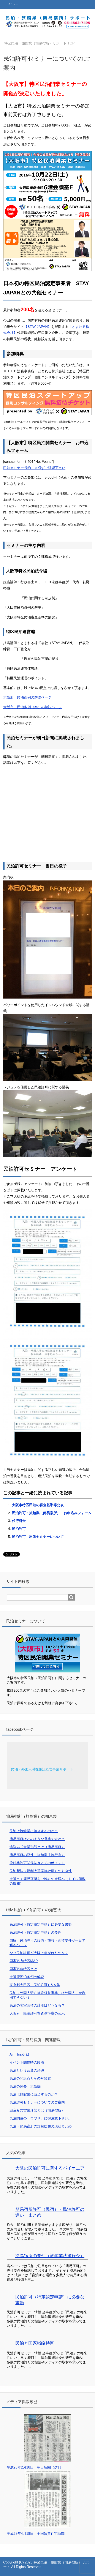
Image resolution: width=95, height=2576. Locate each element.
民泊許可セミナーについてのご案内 (37, 2102)
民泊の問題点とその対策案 (30, 2078)
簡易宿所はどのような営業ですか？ (37, 1839)
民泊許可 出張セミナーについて (38, 1537)
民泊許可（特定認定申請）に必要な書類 (41, 1924)
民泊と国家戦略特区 (34, 2343)
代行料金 (19, 1521)
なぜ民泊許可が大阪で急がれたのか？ (39, 1953)
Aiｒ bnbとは (20, 2054)
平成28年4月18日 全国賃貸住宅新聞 (36, 2533)
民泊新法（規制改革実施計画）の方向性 (41, 1871)
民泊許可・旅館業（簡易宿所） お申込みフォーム (51, 1513)
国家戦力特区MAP (24, 1961)
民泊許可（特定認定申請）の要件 (35, 1932)
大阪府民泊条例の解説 (27, 1977)
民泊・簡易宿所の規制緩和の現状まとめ (41, 2126)
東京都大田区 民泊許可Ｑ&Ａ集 (35, 1985)
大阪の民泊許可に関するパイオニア (52, 2168)
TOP (39, 43)
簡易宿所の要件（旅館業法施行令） (37, 1855)
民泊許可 (19, 1529)
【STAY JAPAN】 (37, 327)
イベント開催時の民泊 (27, 2062)
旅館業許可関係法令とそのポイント (37, 1863)
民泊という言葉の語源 (27, 2070)
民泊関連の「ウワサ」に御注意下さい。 (41, 2118)
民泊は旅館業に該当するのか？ (34, 1831)
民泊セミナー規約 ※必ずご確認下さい (34, 468)
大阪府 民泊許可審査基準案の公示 (37, 2013)
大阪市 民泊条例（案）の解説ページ (32, 707)
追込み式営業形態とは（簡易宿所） (37, 1847)
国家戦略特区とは (23, 1969)
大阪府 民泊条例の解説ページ (27, 697)
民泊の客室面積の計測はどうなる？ (37, 2005)
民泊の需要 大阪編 (25, 2086)
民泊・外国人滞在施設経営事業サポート (42, 1769)
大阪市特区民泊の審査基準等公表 (38, 1505)
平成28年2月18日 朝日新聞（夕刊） (36, 2467)
